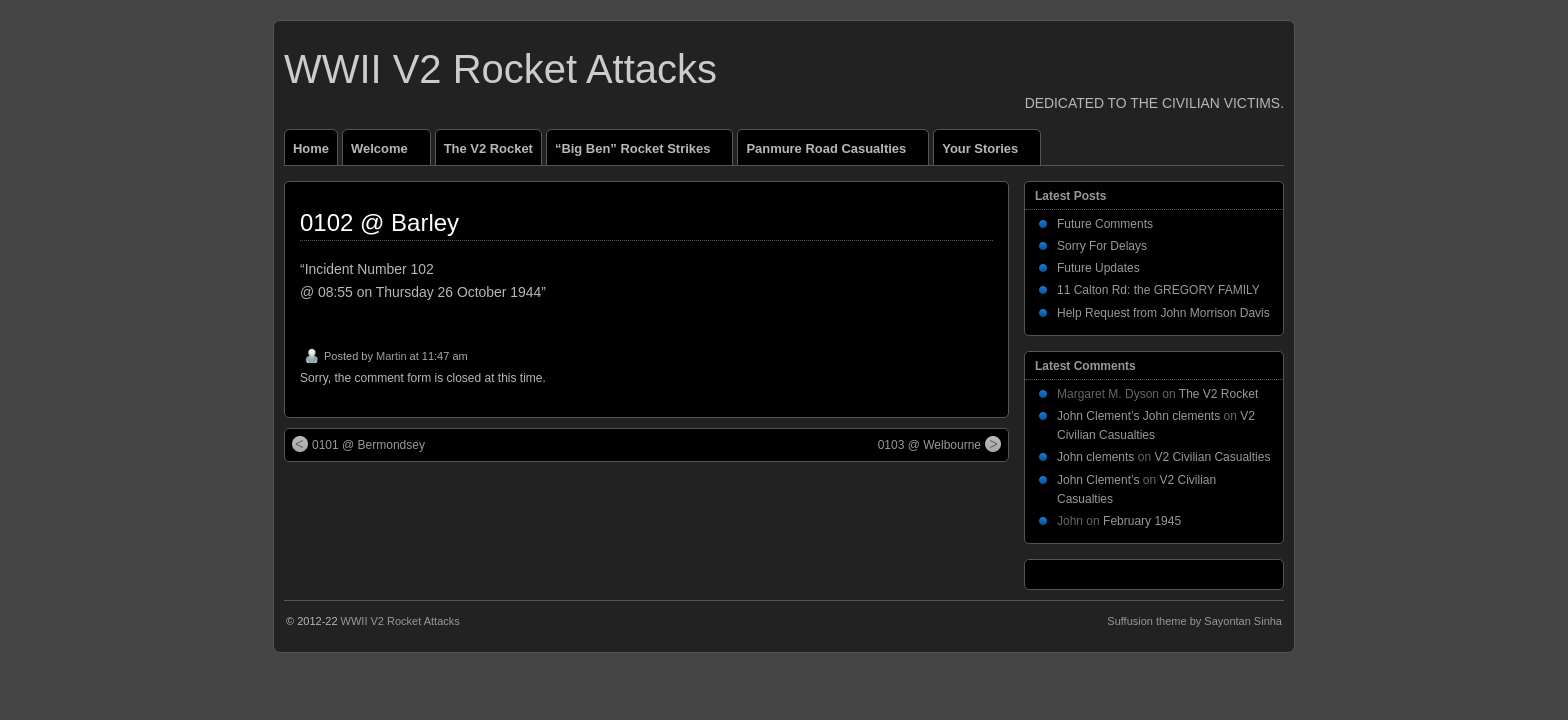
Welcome (388, 153)
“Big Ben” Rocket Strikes (641, 153)
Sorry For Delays (1102, 246)
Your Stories (988, 153)
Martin (391, 356)
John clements (1095, 457)
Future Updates (1098, 268)
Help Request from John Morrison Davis (1163, 313)
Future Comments (1105, 224)
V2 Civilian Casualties (1212, 457)
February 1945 (1142, 521)
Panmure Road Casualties (834, 153)
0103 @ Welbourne (939, 444)
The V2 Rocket (488, 148)
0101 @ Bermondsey (358, 444)
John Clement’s (1098, 480)
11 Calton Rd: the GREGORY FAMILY (1158, 290)
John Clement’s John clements (1138, 416)
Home (311, 148)
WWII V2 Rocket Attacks (500, 69)
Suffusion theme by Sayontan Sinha (1194, 621)
